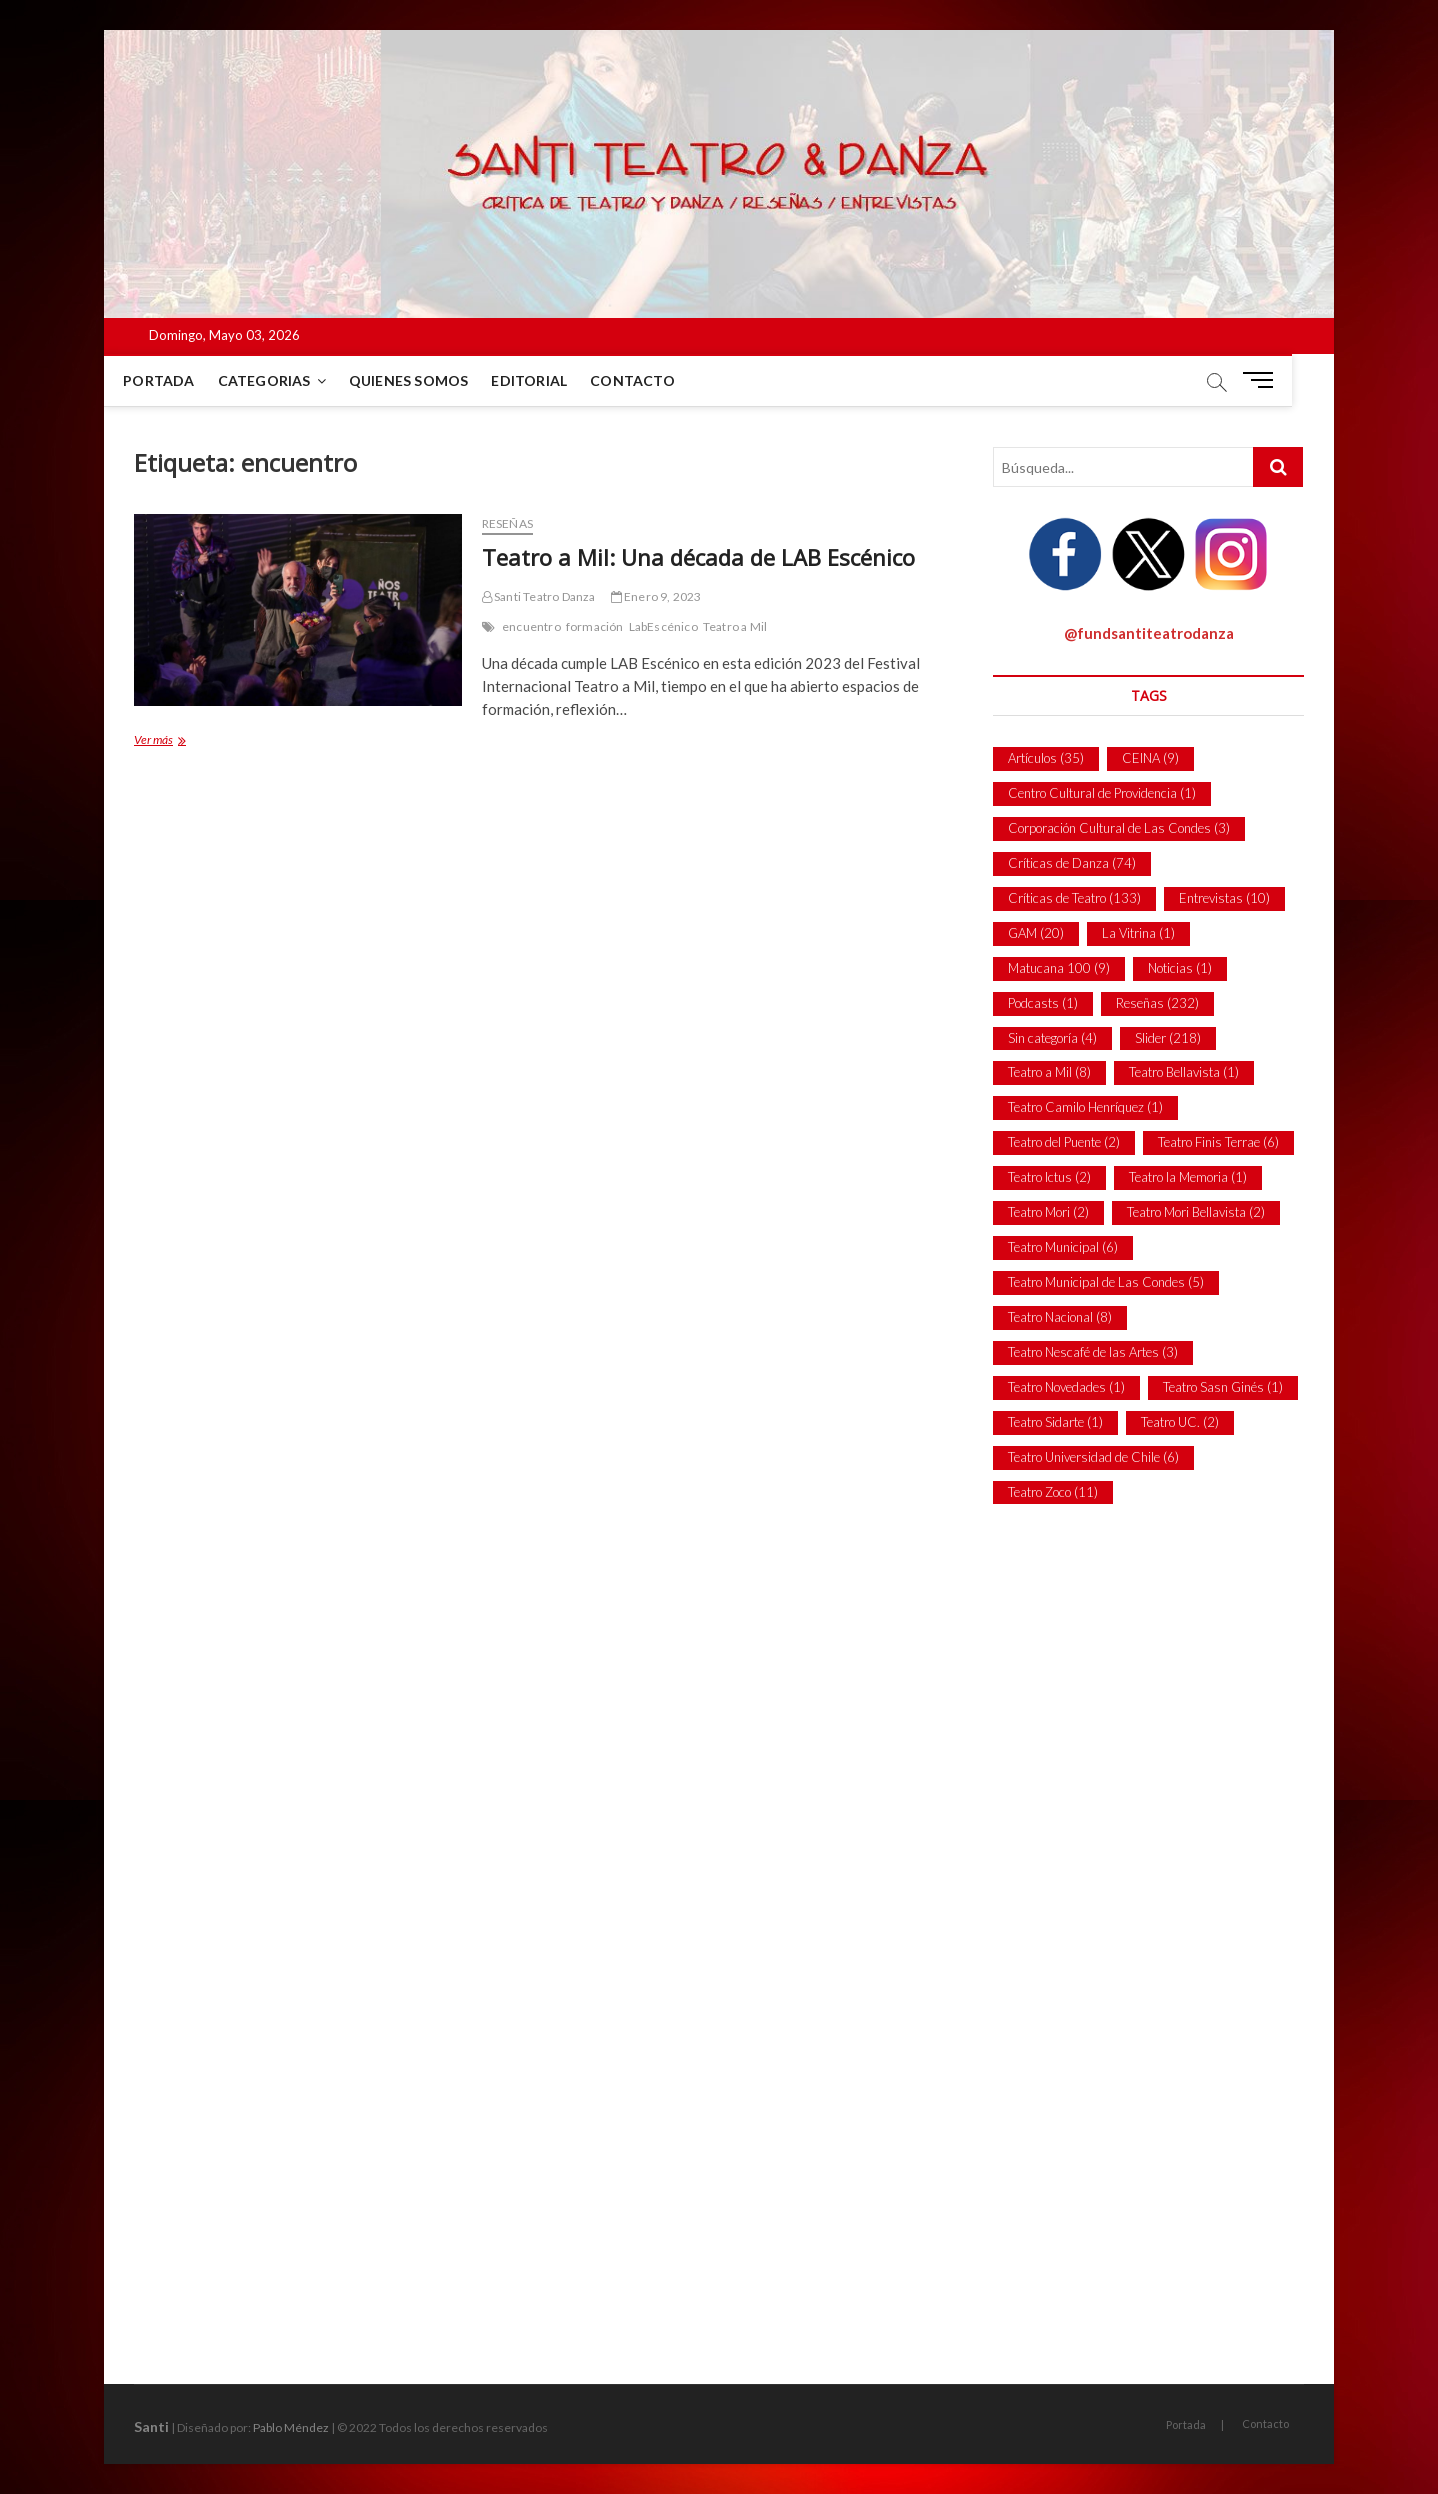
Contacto (653, 380)
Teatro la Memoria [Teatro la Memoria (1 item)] (1188, 1177)
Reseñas (507, 523)
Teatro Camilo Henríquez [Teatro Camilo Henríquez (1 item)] (1085, 1107)
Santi (151, 2426)
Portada (179, 380)
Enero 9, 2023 (656, 596)
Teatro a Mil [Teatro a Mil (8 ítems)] (1049, 1072)
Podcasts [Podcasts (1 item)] (1043, 1003)
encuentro (531, 626)
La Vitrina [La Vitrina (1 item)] (1138, 933)
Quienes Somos (430, 380)
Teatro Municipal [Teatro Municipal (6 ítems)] (1063, 1247)
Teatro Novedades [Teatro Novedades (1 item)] (1066, 1387)
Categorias (284, 380)
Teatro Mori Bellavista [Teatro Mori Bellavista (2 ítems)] (1196, 1212)
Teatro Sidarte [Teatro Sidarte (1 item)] (1055, 1422)
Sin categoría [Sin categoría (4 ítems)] (1052, 1038)
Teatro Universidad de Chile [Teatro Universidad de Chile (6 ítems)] (1093, 1457)
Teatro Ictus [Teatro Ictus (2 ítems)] (1049, 1177)
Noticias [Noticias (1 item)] (1180, 968)
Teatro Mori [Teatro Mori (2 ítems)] (1048, 1212)
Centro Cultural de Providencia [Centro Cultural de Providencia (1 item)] (1102, 793)
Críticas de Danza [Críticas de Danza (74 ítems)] (1072, 863)
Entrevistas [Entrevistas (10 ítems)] (1224, 898)
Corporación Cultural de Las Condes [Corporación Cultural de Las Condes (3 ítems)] (1119, 828)
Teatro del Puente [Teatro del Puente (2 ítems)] (1064, 1142)
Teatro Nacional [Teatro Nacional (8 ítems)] (1060, 1317)
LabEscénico (663, 626)
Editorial (550, 380)
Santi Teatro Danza (539, 596)
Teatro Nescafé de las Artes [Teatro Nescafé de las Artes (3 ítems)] (1093, 1352)
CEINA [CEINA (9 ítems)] (1150, 758)
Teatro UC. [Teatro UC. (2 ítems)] (1180, 1422)
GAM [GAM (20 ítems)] (1036, 933)
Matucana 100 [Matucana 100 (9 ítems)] (1059, 968)
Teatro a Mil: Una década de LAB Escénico (698, 557)
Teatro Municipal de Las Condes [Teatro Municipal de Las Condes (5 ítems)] (1106, 1282)
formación (595, 626)
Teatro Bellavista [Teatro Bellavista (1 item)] (1184, 1072)
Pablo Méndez (291, 2427)
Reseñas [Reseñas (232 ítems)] (1157, 1003)
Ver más (174, 741)
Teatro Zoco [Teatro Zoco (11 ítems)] (1053, 1492)
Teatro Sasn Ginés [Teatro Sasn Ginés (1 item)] (1223, 1387)
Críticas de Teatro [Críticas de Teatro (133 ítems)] (1074, 898)
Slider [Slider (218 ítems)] (1168, 1038)
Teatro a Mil (735, 626)
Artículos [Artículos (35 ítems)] (1046, 758)
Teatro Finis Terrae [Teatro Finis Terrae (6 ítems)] (1218, 1142)
